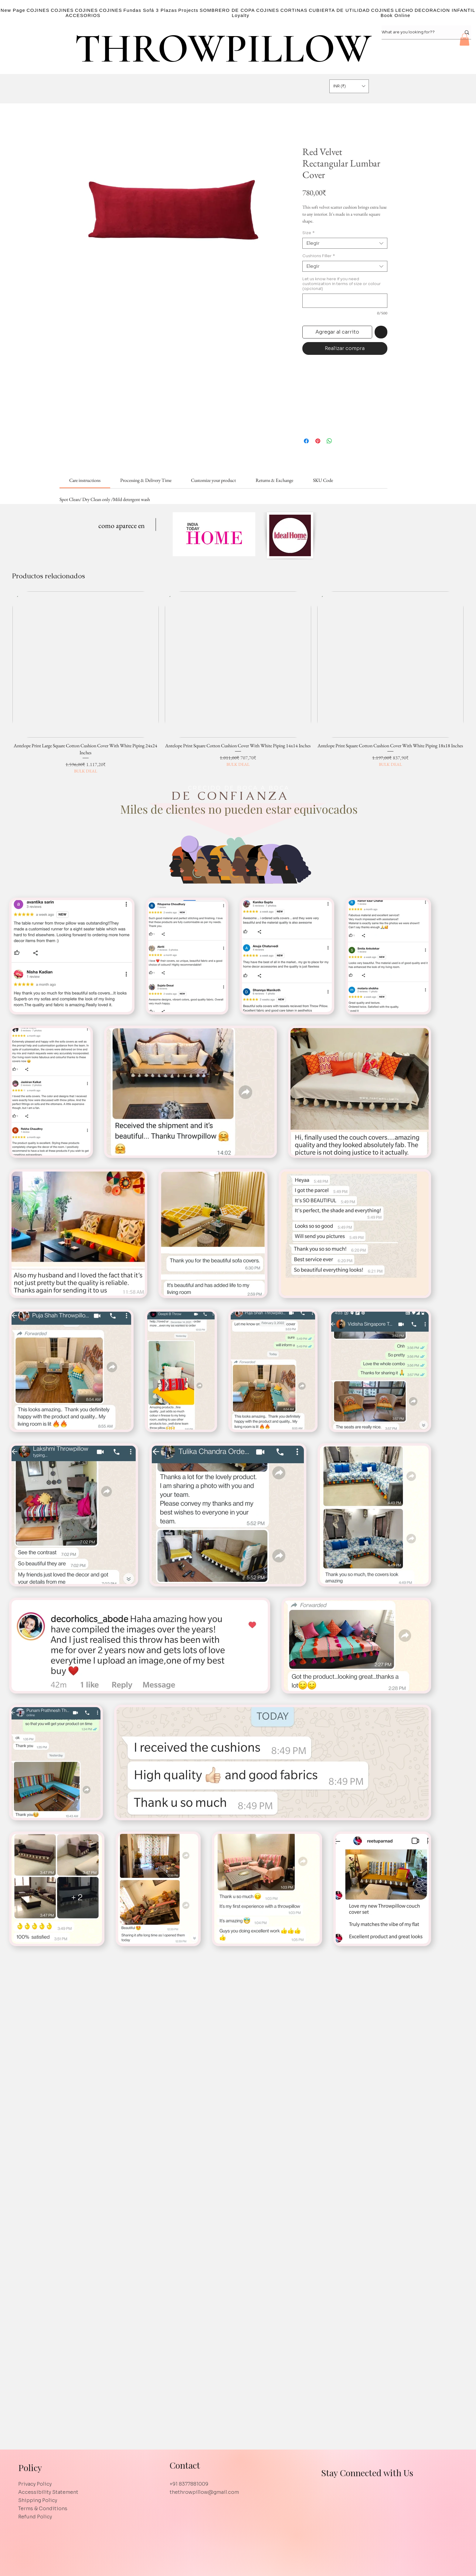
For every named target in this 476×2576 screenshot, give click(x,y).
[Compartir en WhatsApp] (329, 441)
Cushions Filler (318, 256)
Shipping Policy (37, 2500)
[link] (84, 480)
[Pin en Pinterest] (317, 441)
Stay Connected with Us (367, 2472)
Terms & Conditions (42, 2508)
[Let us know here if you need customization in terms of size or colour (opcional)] (345, 300)
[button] (464, 39)
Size (308, 232)
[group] (238, 682)
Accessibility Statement (48, 2492)
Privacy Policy (35, 2484)
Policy (30, 2467)
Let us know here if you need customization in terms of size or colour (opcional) (341, 284)
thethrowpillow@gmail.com (204, 2492)
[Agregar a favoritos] (381, 332)
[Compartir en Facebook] (306, 441)
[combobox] (344, 243)
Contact (184, 2465)
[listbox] (349, 86)
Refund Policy (35, 2517)
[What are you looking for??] (417, 32)
